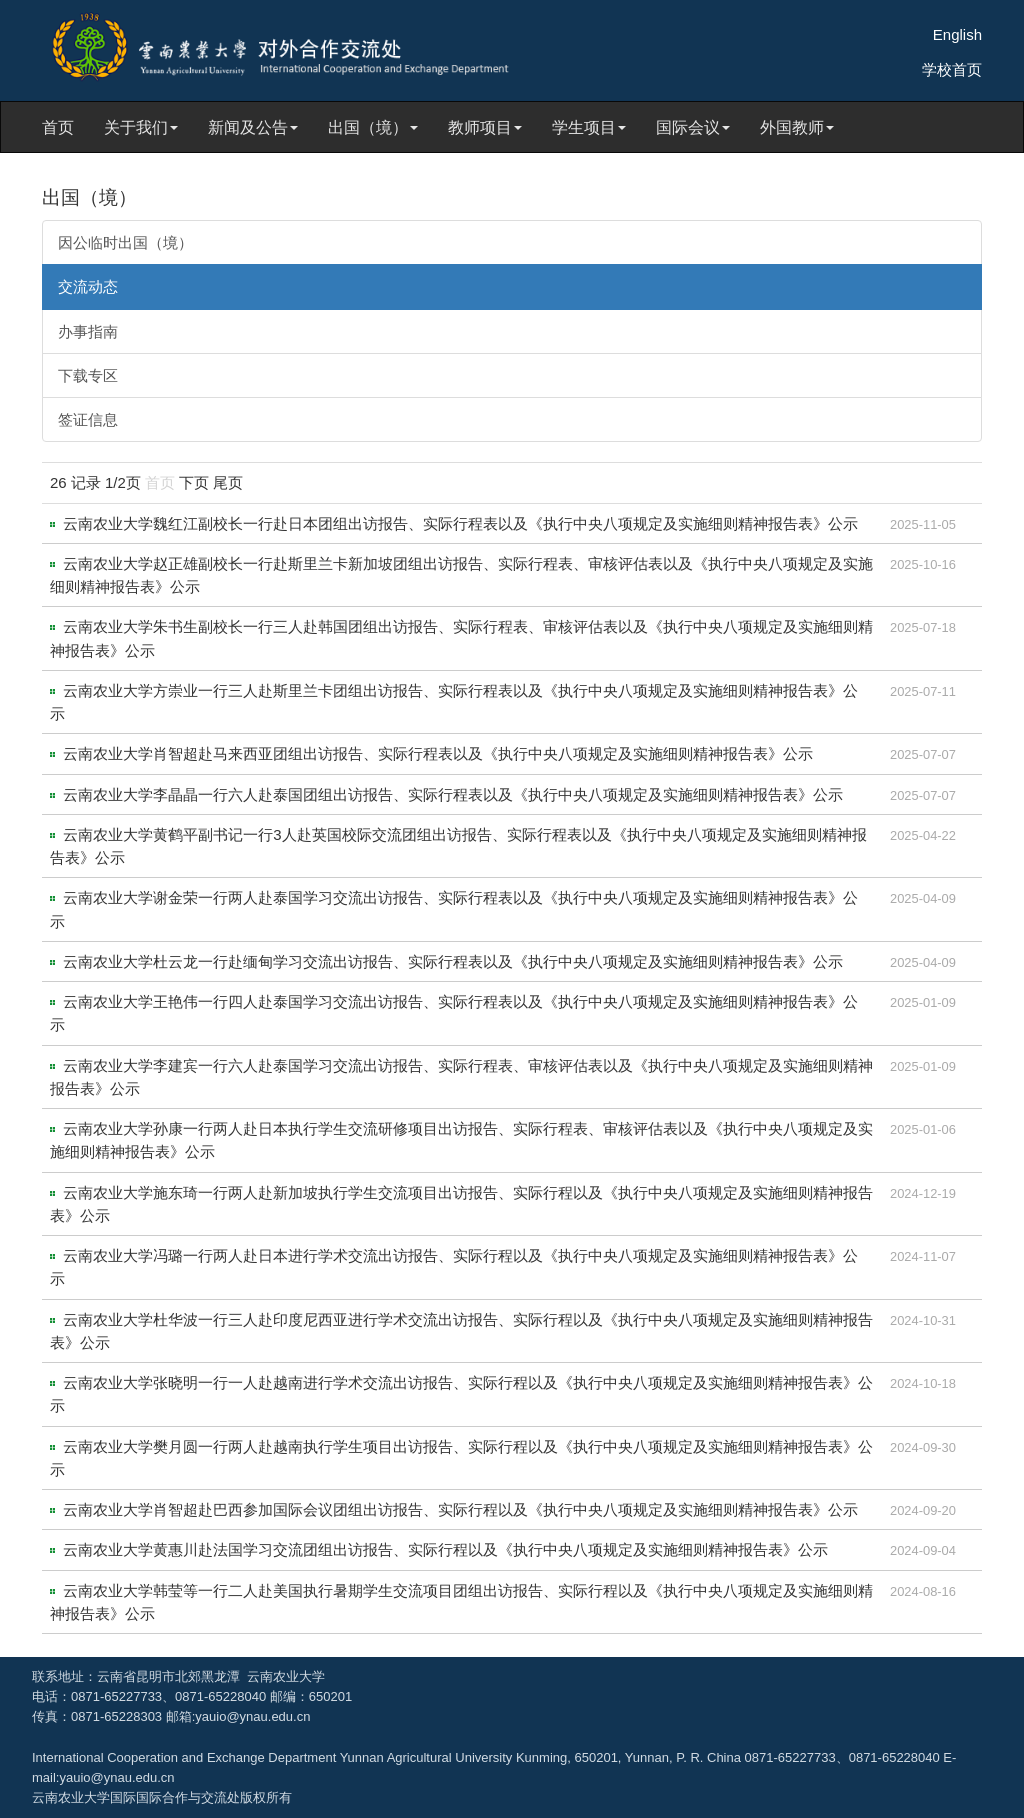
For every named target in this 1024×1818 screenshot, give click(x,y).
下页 (194, 482)
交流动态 (88, 286)
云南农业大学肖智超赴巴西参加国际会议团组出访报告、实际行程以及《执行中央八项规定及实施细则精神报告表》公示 (460, 1509)
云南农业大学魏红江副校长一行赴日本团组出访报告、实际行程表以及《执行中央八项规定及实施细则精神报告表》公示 (460, 523)
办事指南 (88, 331)
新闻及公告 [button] (253, 127)
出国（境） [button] (373, 127)
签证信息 (88, 419)
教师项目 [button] (485, 127)
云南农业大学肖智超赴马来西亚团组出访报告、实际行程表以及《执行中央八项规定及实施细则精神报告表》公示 (438, 753)
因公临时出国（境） (125, 242)
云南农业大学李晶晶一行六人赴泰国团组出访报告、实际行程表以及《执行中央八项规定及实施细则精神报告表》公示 (453, 794)
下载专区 (88, 375)
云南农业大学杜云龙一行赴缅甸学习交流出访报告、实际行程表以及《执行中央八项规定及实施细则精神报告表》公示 (453, 961)
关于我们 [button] (141, 127)
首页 (58, 127)
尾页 (228, 482)
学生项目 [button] (589, 127)
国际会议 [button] (693, 127)
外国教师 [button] (797, 127)
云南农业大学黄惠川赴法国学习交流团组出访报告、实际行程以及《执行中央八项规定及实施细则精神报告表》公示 (445, 1549)
